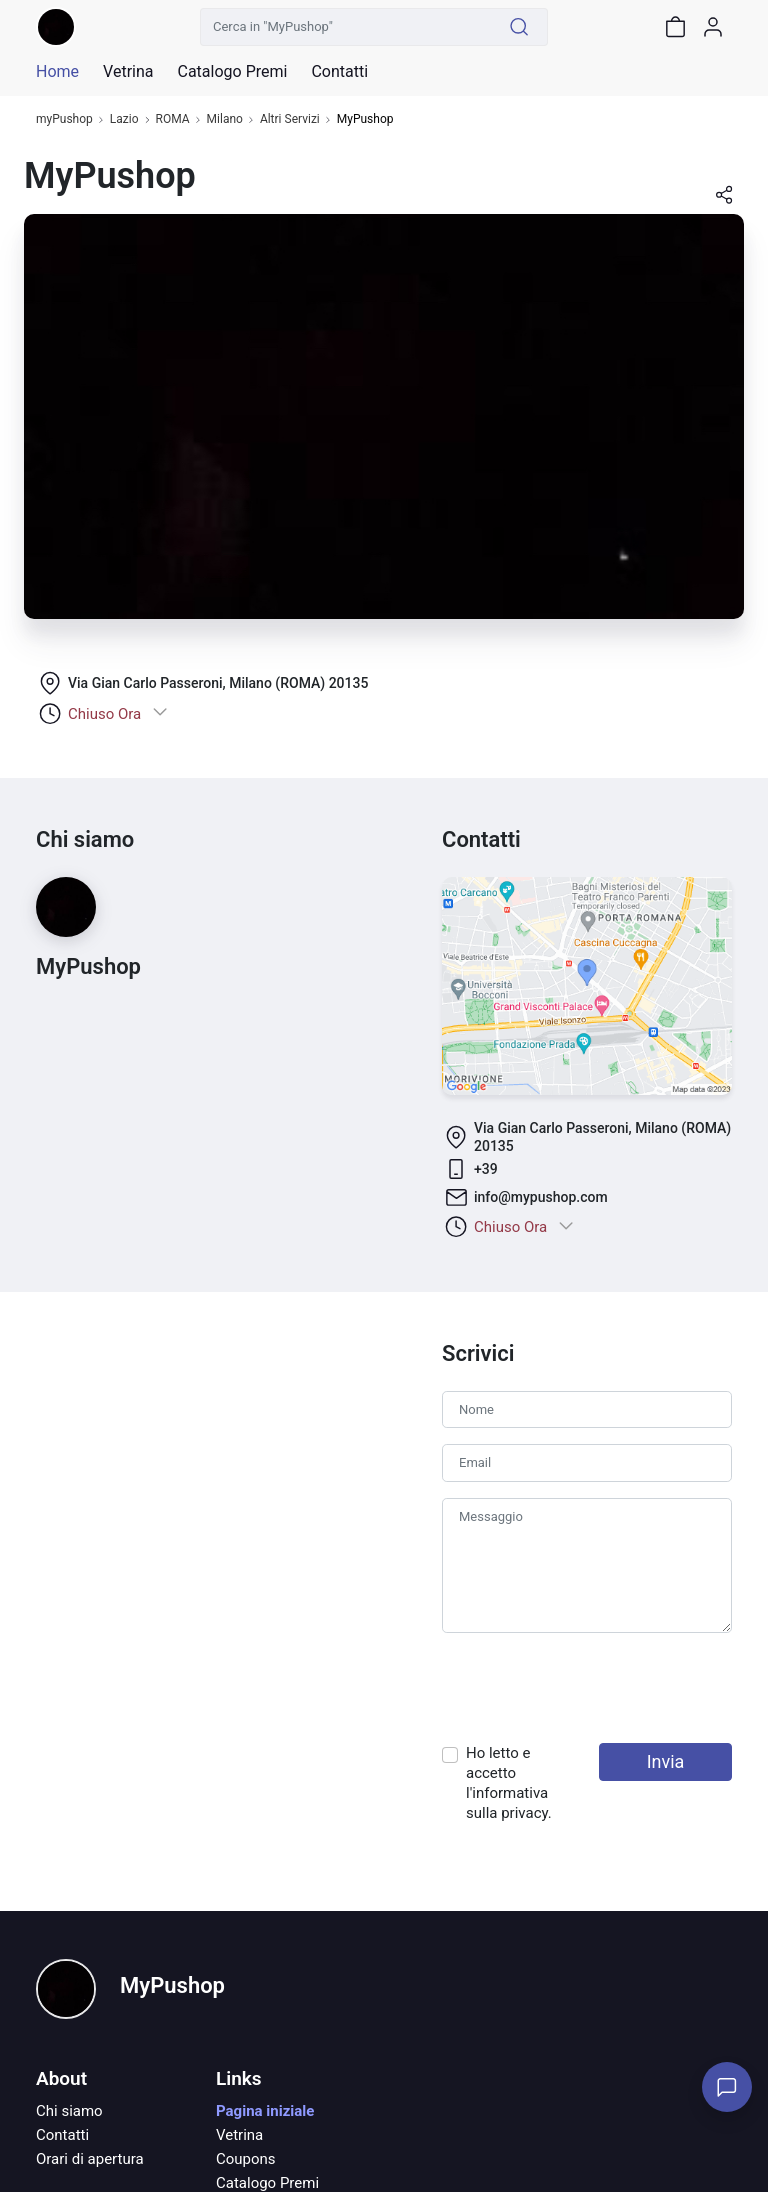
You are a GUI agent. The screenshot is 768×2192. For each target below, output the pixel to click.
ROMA (173, 119)
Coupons (246, 2159)
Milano (225, 119)
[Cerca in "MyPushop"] (346, 27)
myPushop (64, 119)
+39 (486, 1169)
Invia (666, 1761)
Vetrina (239, 2135)
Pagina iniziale (265, 2111)
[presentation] (594, 1688)
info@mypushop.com (541, 1197)
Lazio (124, 119)
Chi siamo (69, 2111)
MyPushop (172, 1985)
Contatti (62, 2135)
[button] (724, 201)
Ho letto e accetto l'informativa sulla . (509, 1783)
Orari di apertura (90, 2159)
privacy (524, 1813)
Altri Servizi (290, 119)
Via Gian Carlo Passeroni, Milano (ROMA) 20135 (218, 683)
